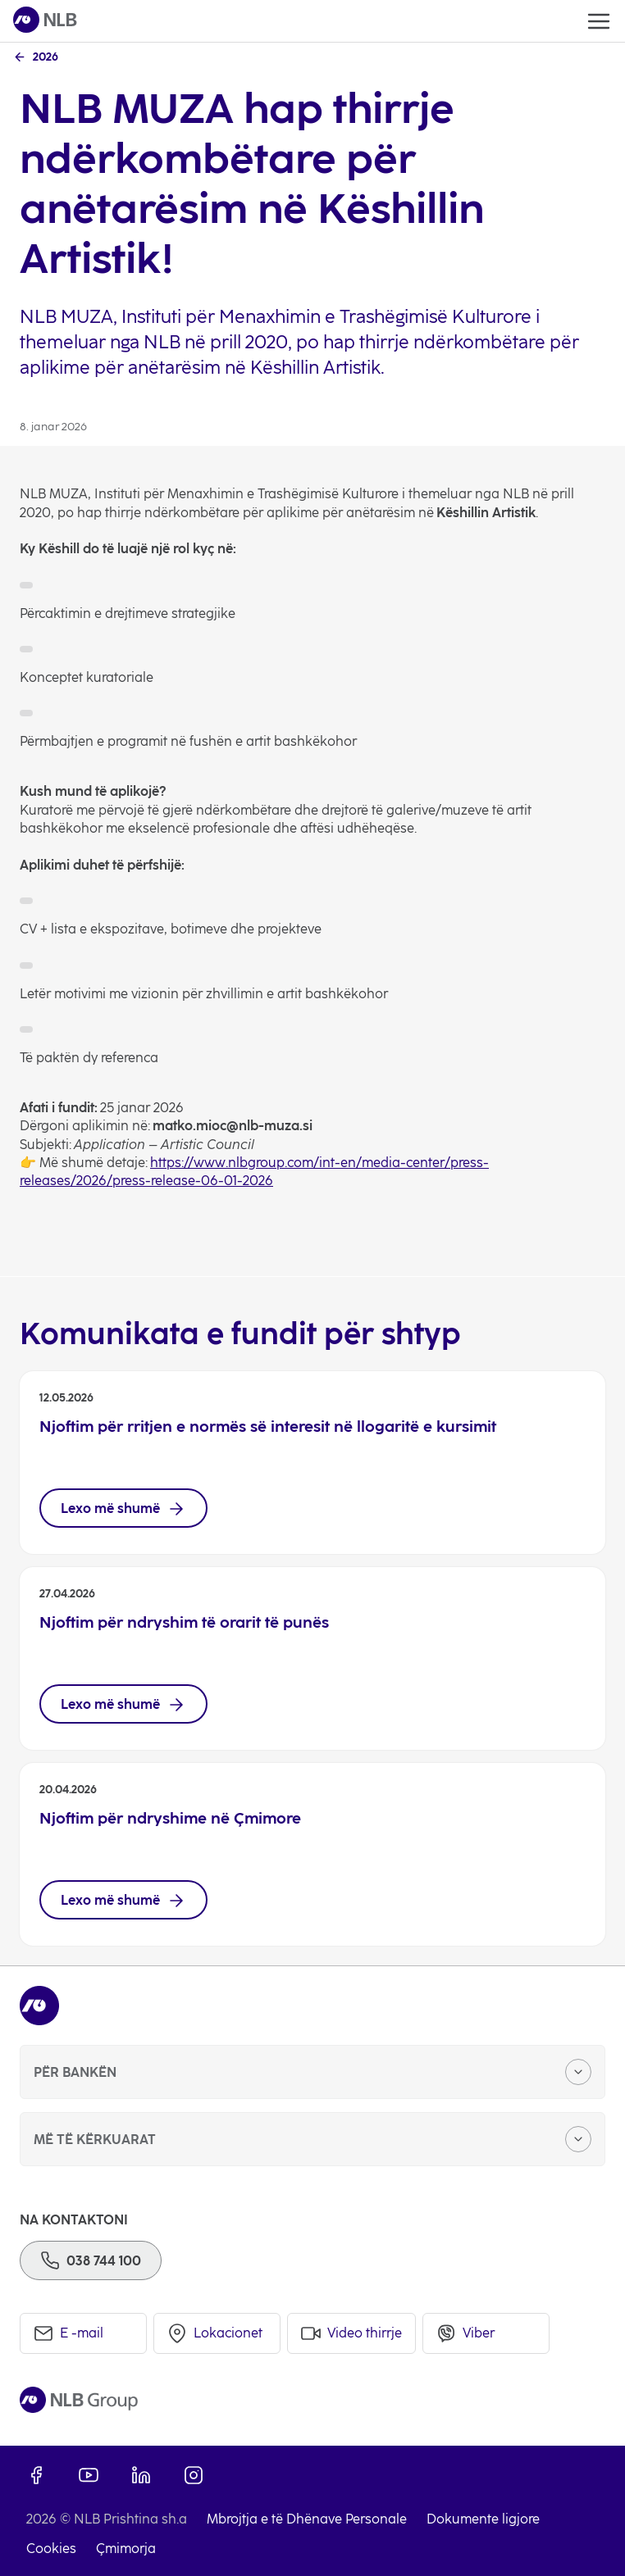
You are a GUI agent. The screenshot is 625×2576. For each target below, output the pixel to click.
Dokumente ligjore (483, 2519)
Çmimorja (126, 2548)
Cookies (51, 2548)
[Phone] (91, 2260)
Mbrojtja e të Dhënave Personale (307, 2519)
